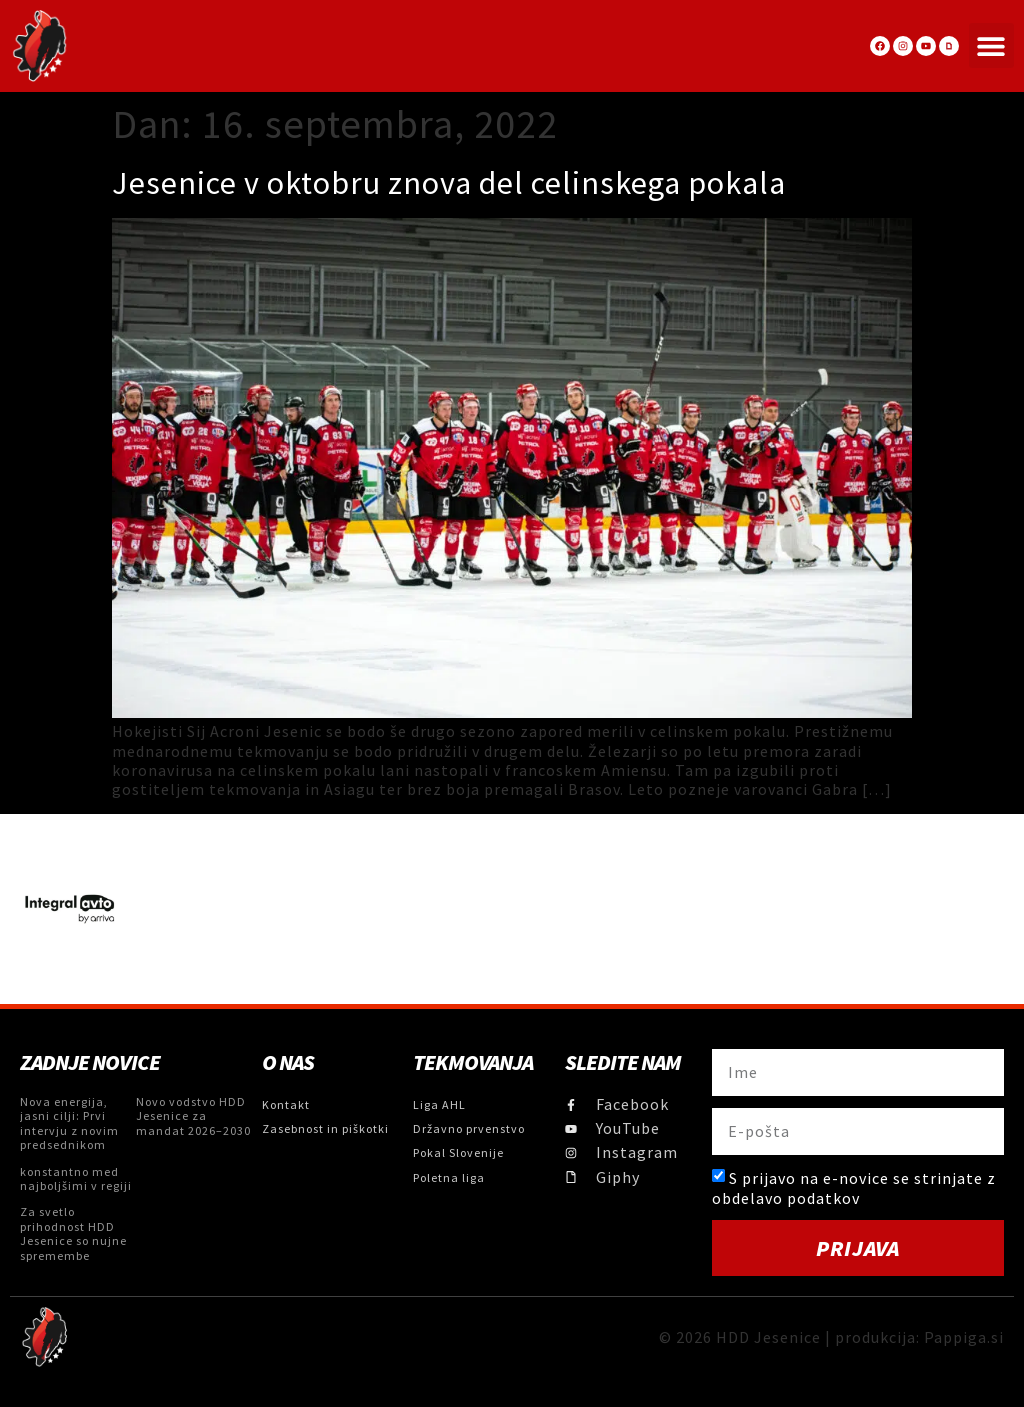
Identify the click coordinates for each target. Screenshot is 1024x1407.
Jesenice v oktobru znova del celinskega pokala (449, 183)
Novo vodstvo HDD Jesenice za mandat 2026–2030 (193, 1116)
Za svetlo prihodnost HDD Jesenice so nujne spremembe (73, 1233)
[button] (991, 45)
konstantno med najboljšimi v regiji (76, 1178)
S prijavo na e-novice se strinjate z (854, 1187)
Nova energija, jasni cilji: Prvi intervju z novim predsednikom (69, 1123)
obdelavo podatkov (786, 1198)
